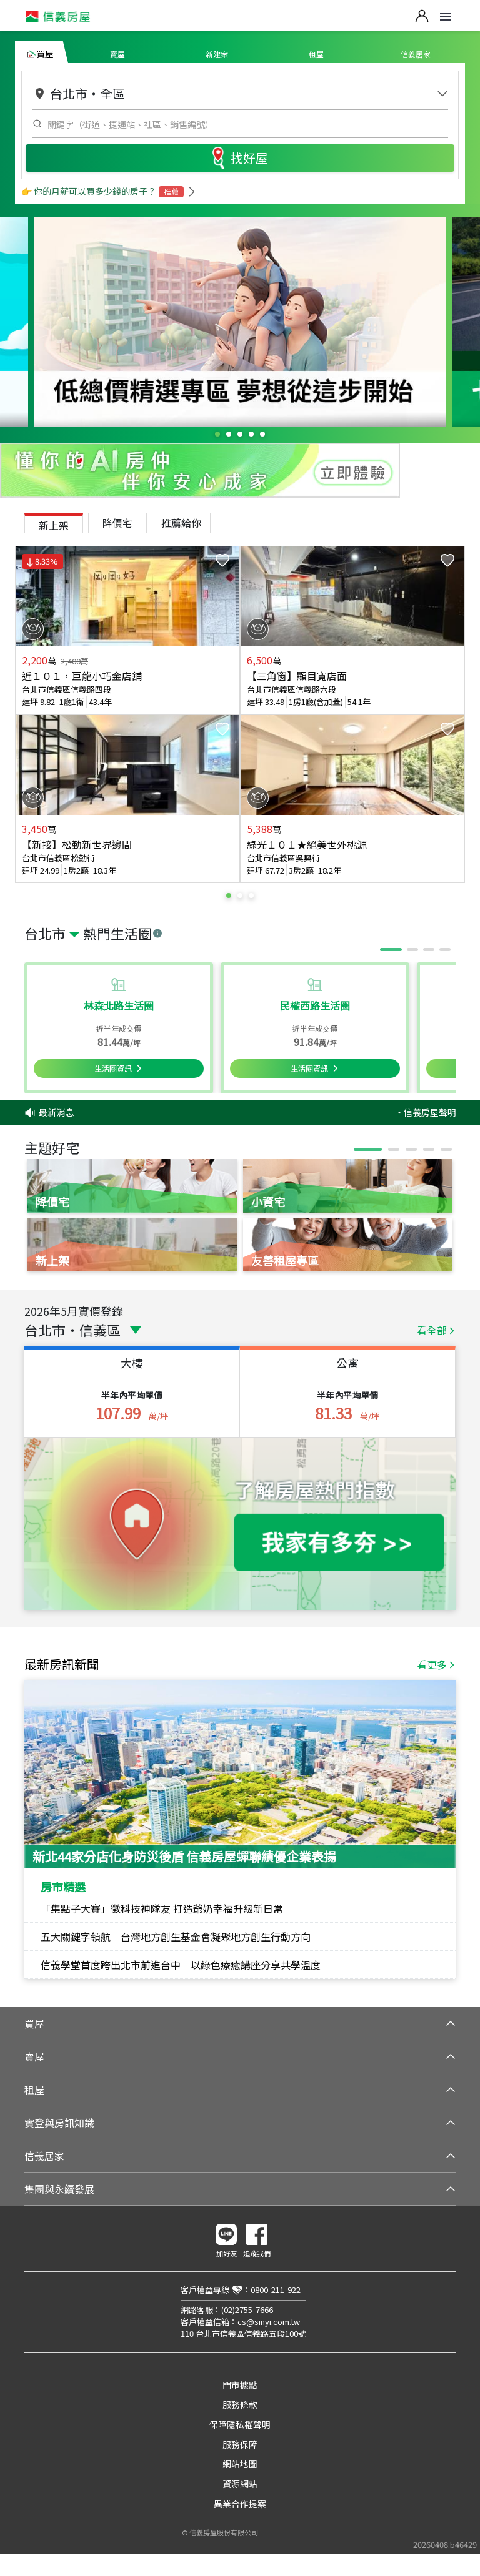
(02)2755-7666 (247, 2310)
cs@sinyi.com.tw (269, 2321)
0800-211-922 (276, 2290)
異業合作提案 (240, 2503)
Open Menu (445, 17)
